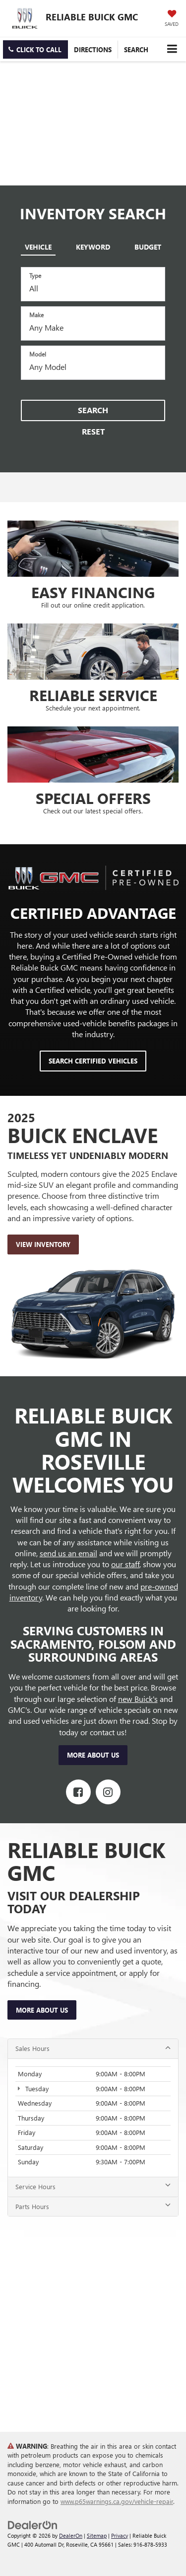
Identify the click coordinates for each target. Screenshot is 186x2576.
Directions (93, 49)
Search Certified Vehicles (93, 1061)
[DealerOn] (32, 2524)
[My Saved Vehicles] (172, 18)
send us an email (68, 1553)
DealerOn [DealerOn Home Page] (70, 2535)
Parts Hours (93, 2206)
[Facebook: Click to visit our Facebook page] (78, 1791)
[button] (35, 49)
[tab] (38, 245)
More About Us (93, 1755)
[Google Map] (93, 2321)
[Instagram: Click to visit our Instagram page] (108, 1791)
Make (36, 315)
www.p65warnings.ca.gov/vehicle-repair (117, 2501)
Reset (93, 431)
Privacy (119, 2535)
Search (93, 410)
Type (35, 275)
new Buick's (138, 1698)
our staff (125, 1564)
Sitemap (97, 2535)
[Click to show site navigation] (172, 49)
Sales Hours (93, 2048)
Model (37, 354)
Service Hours (93, 2186)
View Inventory (43, 1244)
